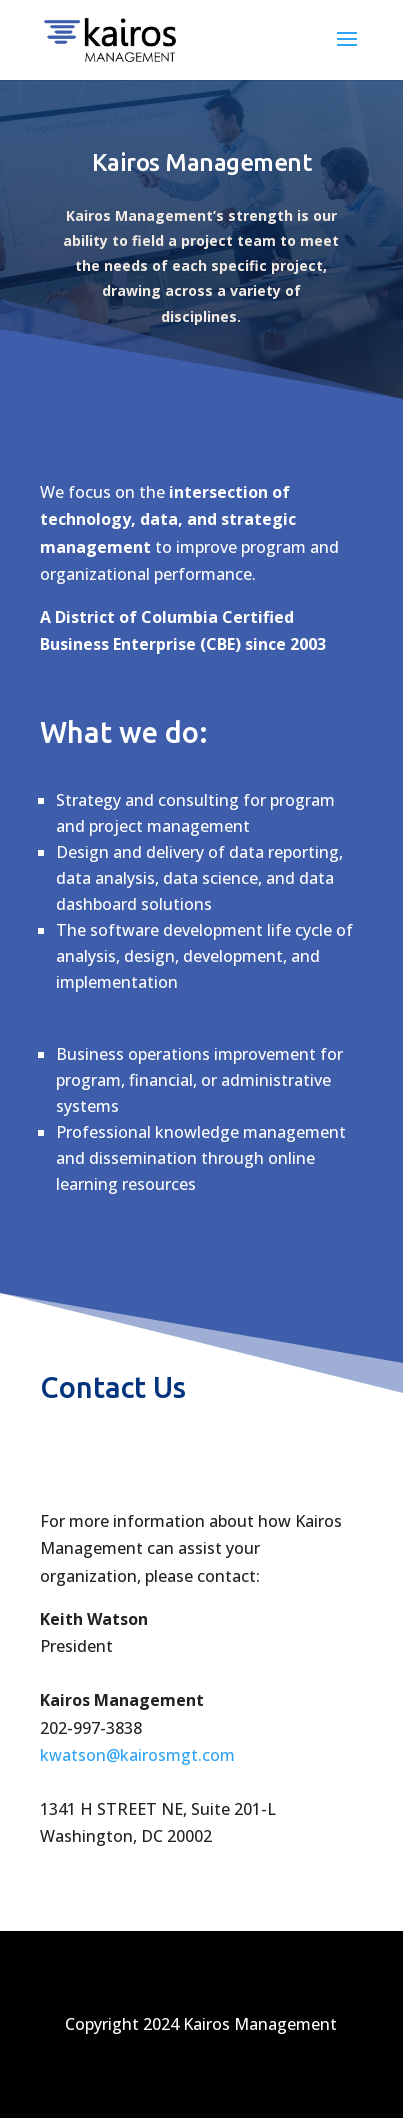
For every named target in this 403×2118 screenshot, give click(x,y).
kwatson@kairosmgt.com (137, 1755)
